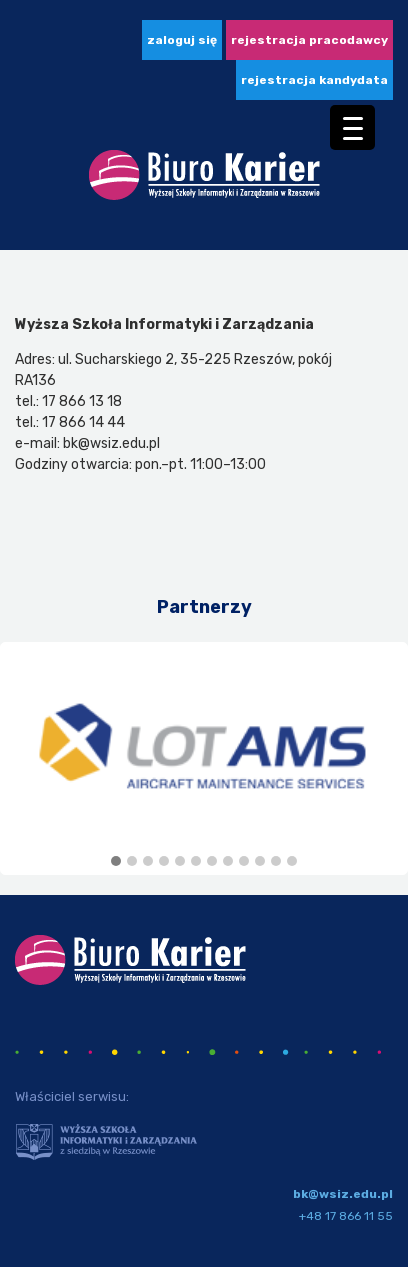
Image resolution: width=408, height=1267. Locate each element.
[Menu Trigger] (352, 127)
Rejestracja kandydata (314, 80)
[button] (116, 862)
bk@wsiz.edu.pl (343, 1194)
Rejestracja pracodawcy (309, 40)
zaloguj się (182, 40)
